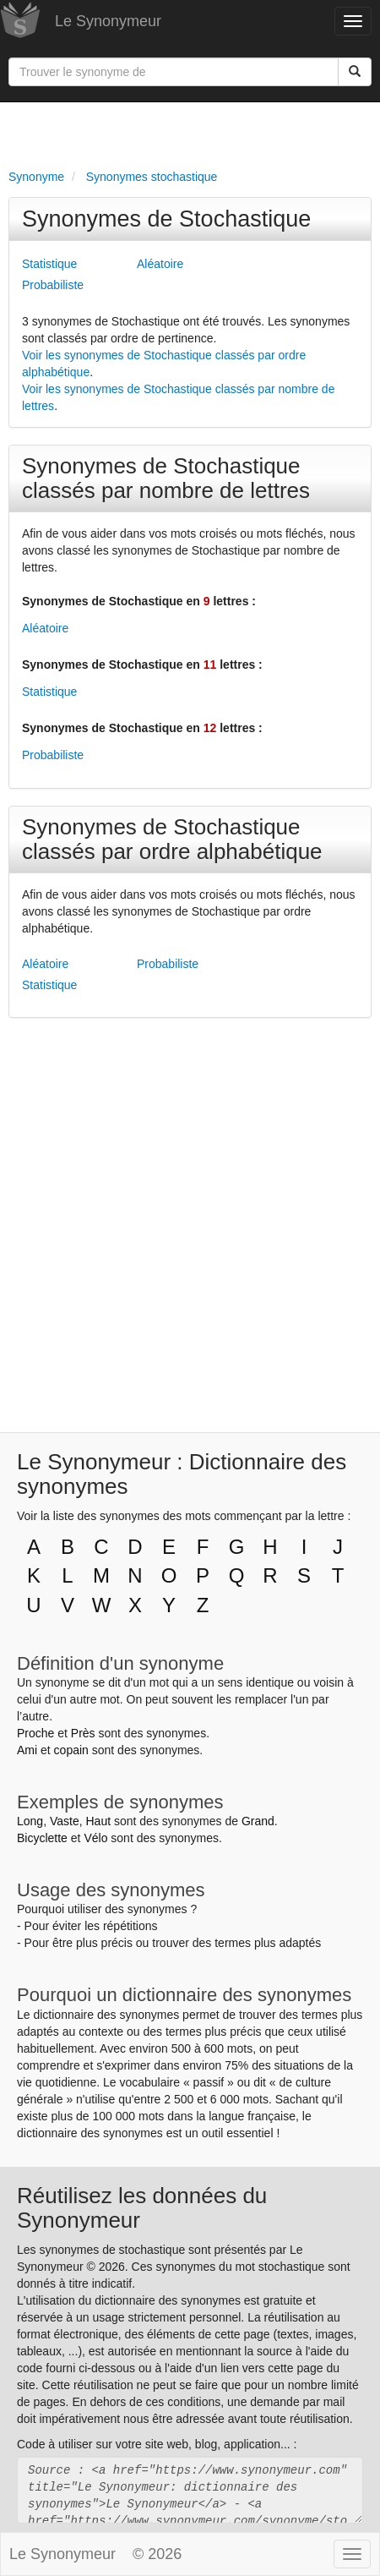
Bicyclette (42, 1838)
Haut (98, 1821)
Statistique (49, 264)
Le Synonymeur (108, 21)
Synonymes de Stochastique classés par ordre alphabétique (172, 839)
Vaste (64, 1821)
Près (83, 1733)
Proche (35, 1733)
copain (71, 1750)
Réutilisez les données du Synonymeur (142, 2208)
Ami (27, 1750)
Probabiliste (53, 285)
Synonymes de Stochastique (166, 219)
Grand (258, 1821)
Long (30, 1821)
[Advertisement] (190, 132)
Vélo (95, 1838)
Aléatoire (160, 264)
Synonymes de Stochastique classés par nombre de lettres (166, 478)
